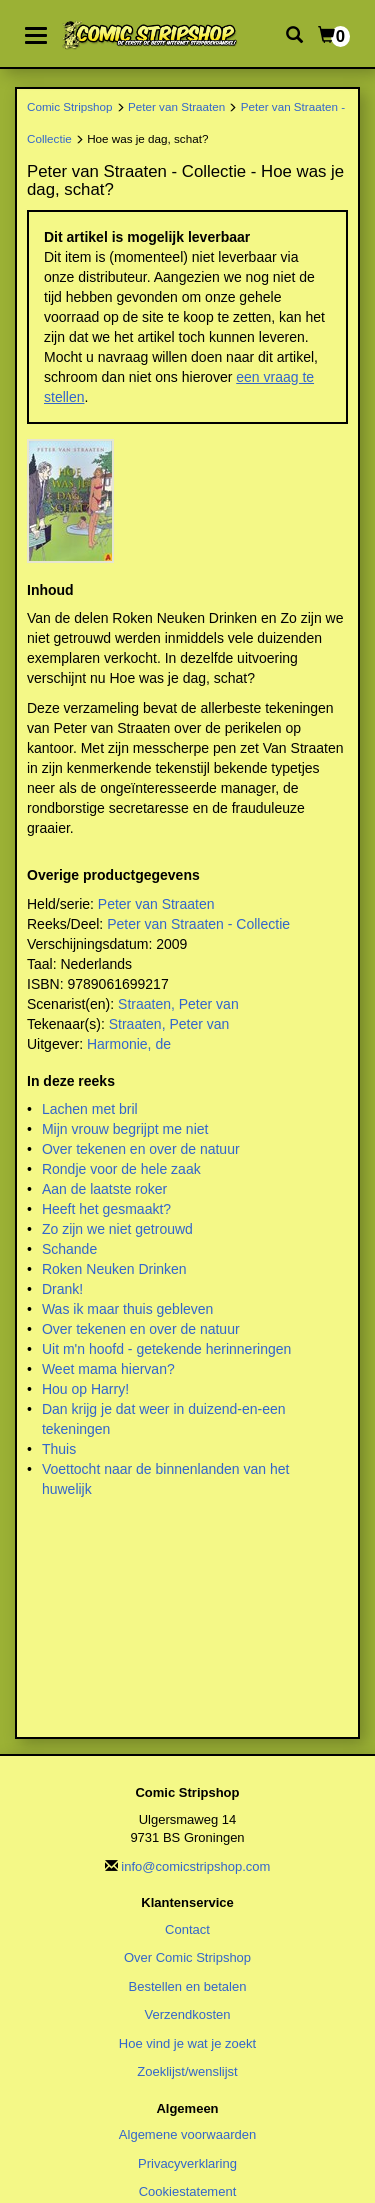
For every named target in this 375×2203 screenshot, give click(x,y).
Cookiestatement (188, 2191)
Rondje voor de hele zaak (121, 1169)
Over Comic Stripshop (187, 1957)
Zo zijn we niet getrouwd (117, 1229)
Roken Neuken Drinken (114, 1269)
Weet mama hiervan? (108, 1369)
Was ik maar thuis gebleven (127, 1309)
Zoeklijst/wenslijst (187, 2071)
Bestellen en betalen (188, 1986)
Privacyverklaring (187, 2163)
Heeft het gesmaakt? (106, 1209)
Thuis (59, 1449)
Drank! (62, 1289)
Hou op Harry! (85, 1389)
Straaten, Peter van (178, 1004)
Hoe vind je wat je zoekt (187, 2043)
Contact (187, 1929)
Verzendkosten (187, 2014)
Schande (69, 1249)
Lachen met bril (90, 1109)
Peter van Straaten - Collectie (198, 924)
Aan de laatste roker (104, 1189)
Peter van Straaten (176, 106)
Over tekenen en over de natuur (141, 1149)
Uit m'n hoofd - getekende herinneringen (166, 1349)
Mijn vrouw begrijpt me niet (125, 1129)
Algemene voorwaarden (187, 2134)
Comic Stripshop (70, 106)
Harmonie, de (129, 1044)
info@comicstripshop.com (195, 1866)
